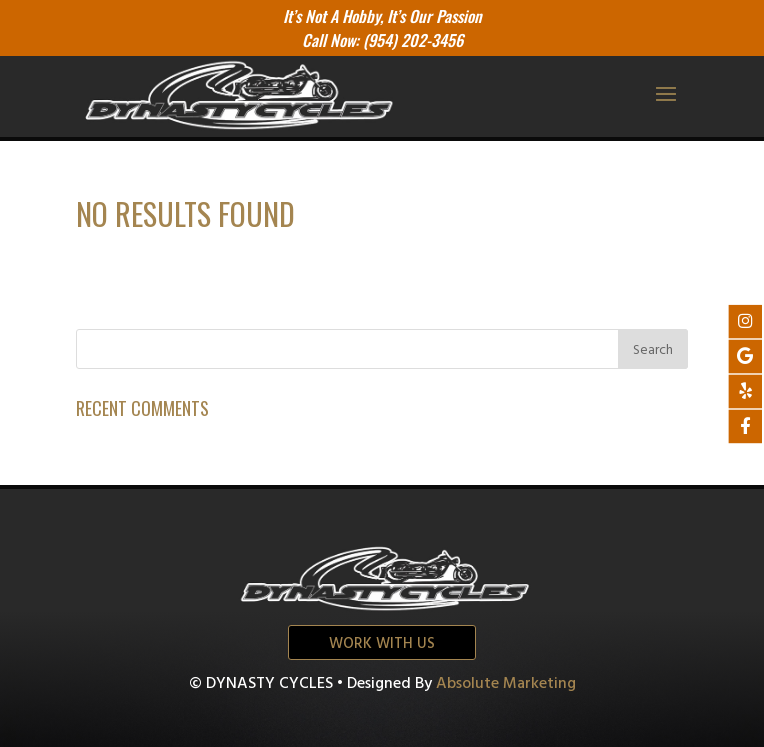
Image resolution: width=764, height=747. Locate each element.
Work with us (382, 644)
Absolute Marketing (506, 684)
